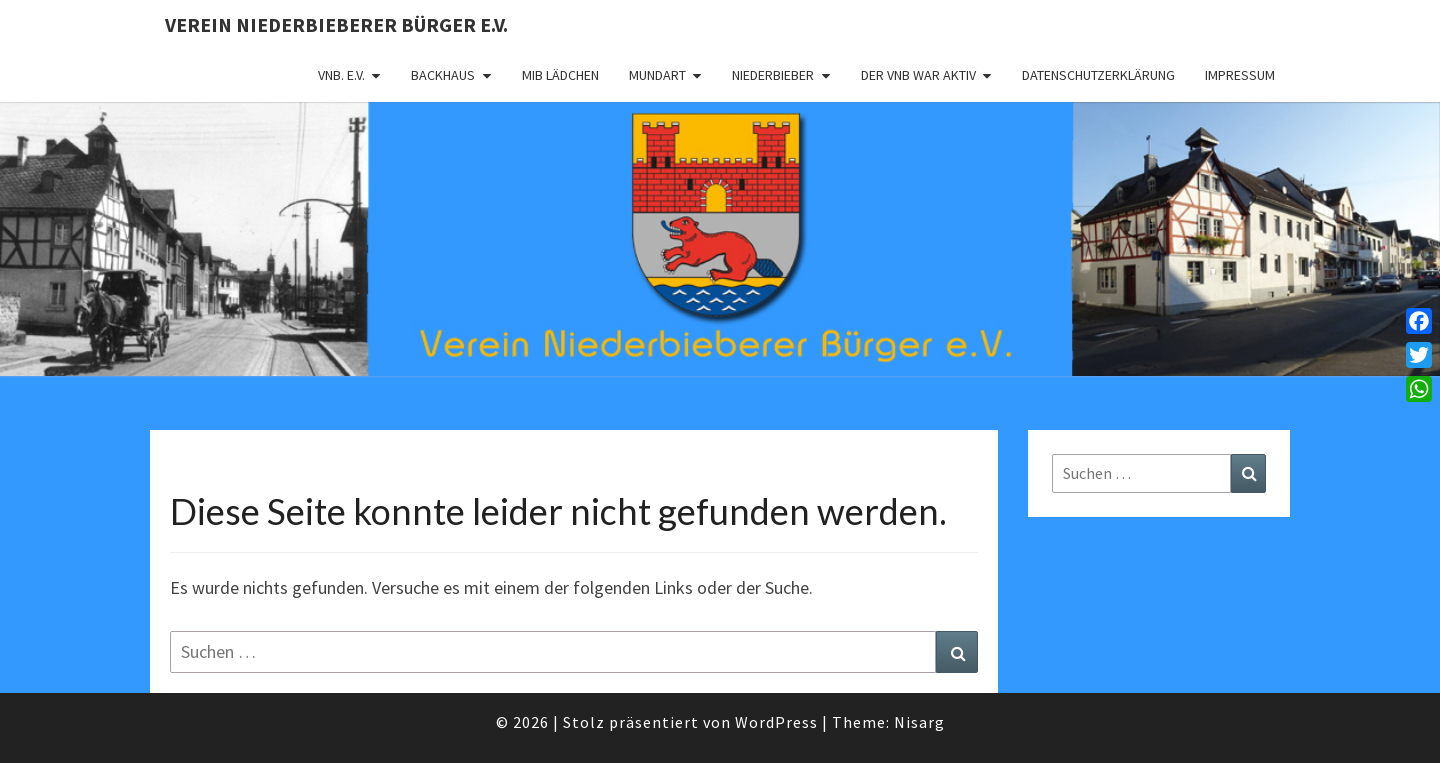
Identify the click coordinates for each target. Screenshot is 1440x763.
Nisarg (919, 722)
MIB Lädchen (560, 75)
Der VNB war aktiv (918, 75)
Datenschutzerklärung (1098, 75)
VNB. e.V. (341, 75)
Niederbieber (773, 75)
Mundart (657, 75)
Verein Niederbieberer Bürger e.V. (336, 24)
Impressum (1240, 75)
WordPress (776, 722)
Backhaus (443, 75)
